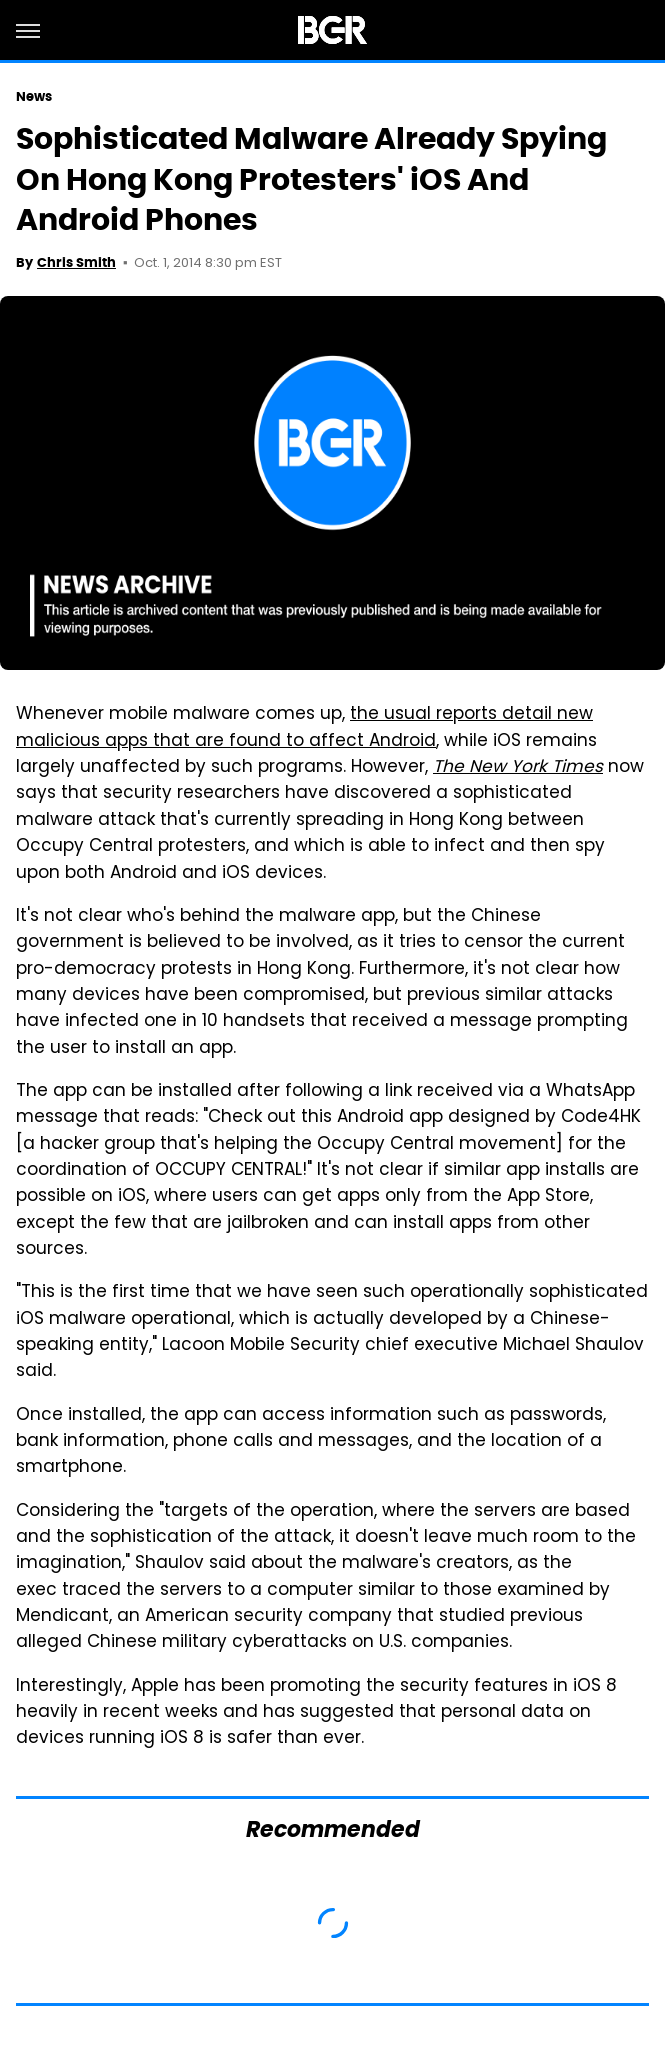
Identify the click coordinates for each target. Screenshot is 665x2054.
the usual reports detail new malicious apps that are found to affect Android (304, 728)
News (34, 96)
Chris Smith (76, 262)
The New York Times (518, 768)
